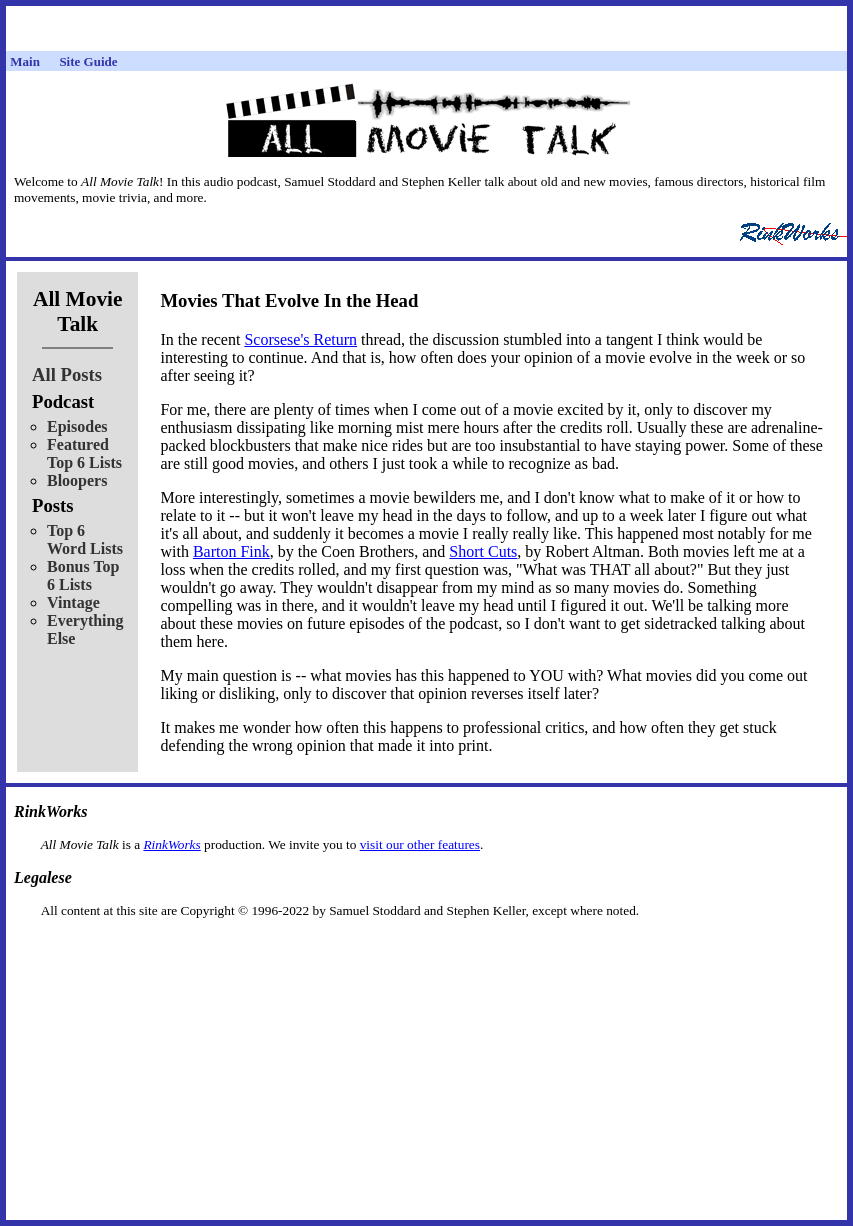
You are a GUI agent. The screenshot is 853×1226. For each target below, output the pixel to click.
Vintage (73, 602)
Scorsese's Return (300, 339)
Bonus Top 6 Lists (83, 575)
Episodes (77, 426)
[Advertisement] (427, 950)
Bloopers (77, 480)
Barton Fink (231, 551)
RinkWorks (171, 844)
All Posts (67, 374)
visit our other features (420, 844)
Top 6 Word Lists (85, 539)
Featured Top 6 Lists (84, 453)
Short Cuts (483, 551)
